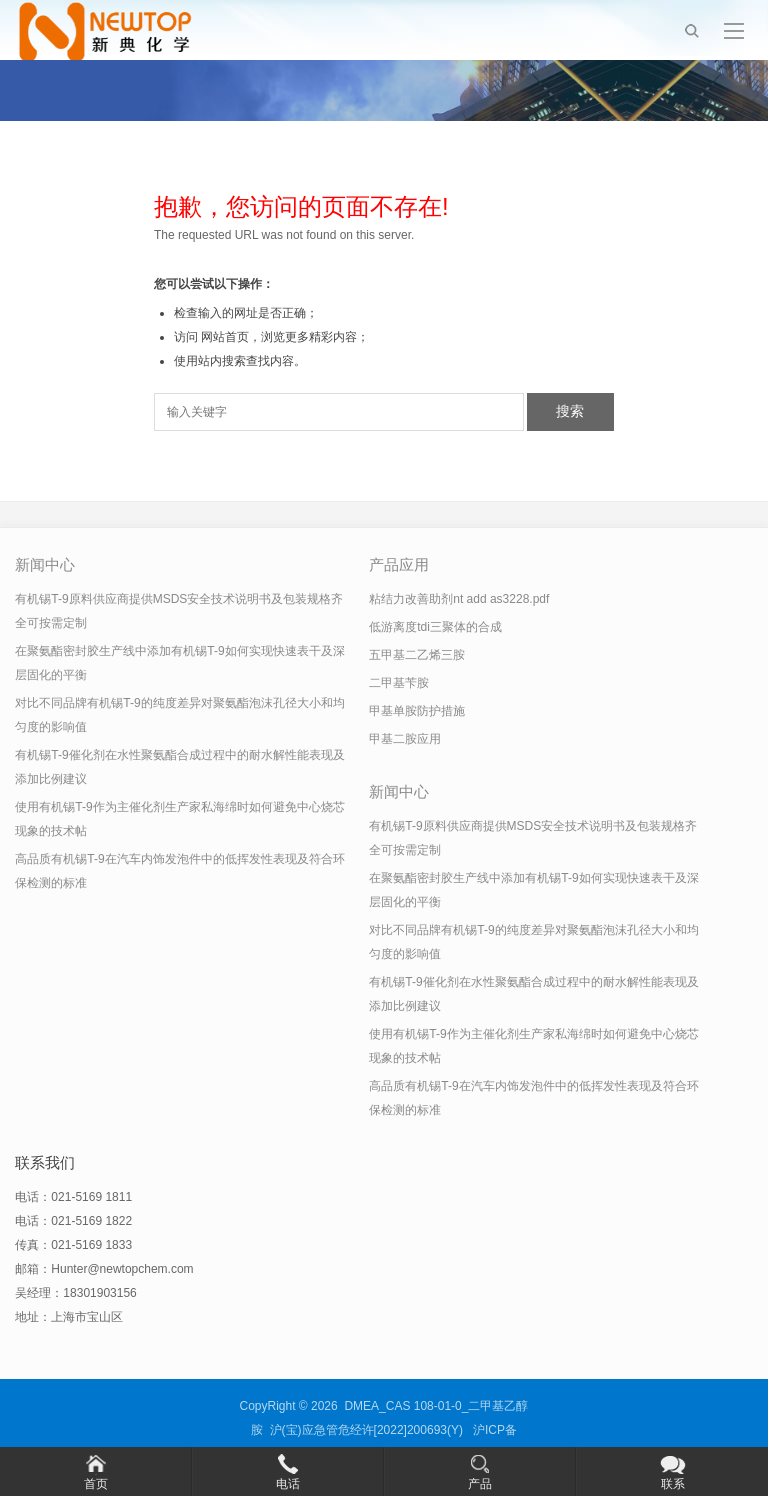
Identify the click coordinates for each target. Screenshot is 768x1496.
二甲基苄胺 (399, 683)
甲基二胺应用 (405, 739)
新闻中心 (45, 564)
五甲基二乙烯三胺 (417, 655)
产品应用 (399, 564)
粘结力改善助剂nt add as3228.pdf (459, 599)
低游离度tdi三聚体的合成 (435, 627)
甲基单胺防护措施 (417, 711)
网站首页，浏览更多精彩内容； (285, 337)
